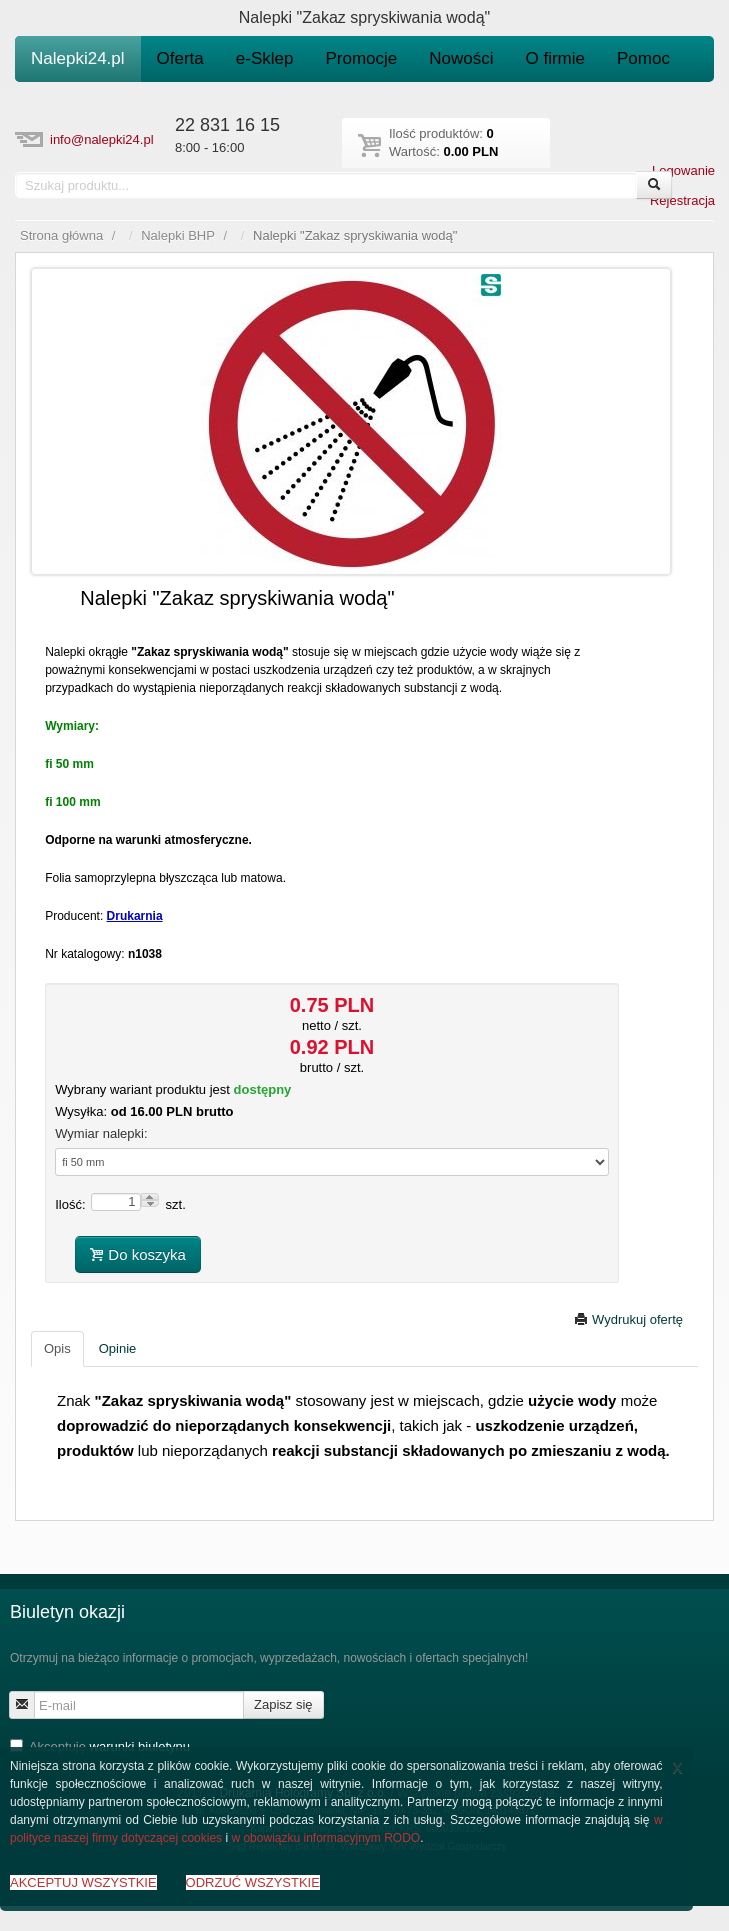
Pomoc (643, 58)
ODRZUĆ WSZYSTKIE (253, 1882)
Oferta (180, 58)
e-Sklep (265, 58)
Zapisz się (283, 1704)
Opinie (118, 1348)
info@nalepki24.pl (102, 139)
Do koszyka (138, 1254)
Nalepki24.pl (78, 58)
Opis (57, 1348)
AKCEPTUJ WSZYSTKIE (83, 1882)
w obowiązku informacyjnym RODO (325, 1838)
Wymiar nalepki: (101, 1133)
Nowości (461, 58)
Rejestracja (682, 200)
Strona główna (61, 235)
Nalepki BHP (178, 235)
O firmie (556, 58)
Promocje (361, 58)
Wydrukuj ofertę (628, 1319)
